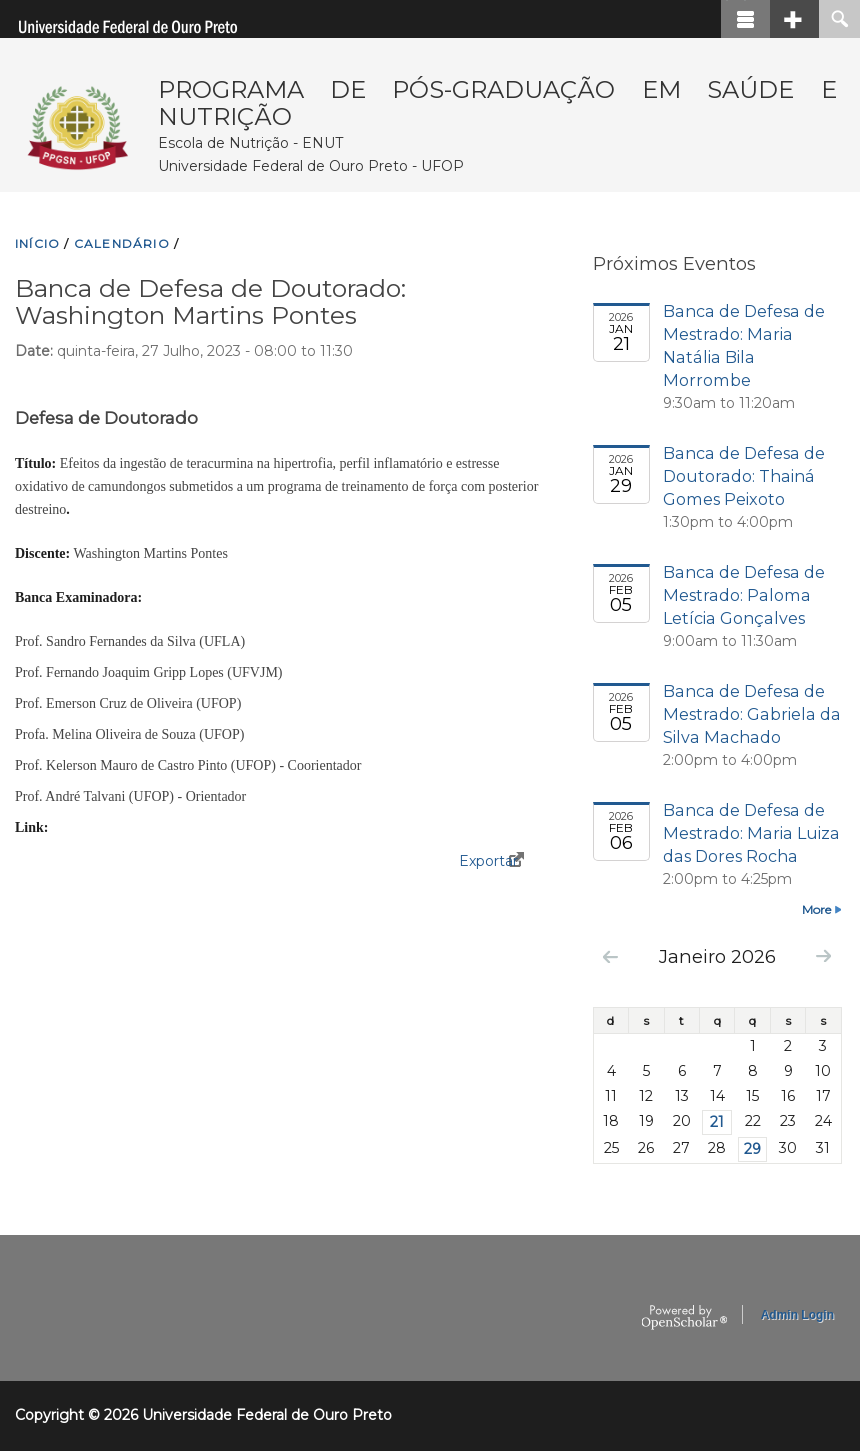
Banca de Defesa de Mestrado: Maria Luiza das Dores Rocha (751, 833)
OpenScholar (684, 1318)
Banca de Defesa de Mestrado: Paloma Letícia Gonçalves (744, 595)
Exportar (488, 861)
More (816, 909)
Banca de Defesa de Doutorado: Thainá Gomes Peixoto (744, 476)
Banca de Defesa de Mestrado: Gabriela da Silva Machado (752, 714)
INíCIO (37, 243)
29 (752, 1149)
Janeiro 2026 (717, 956)
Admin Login (797, 1315)
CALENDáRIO (122, 243)
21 (717, 1122)
